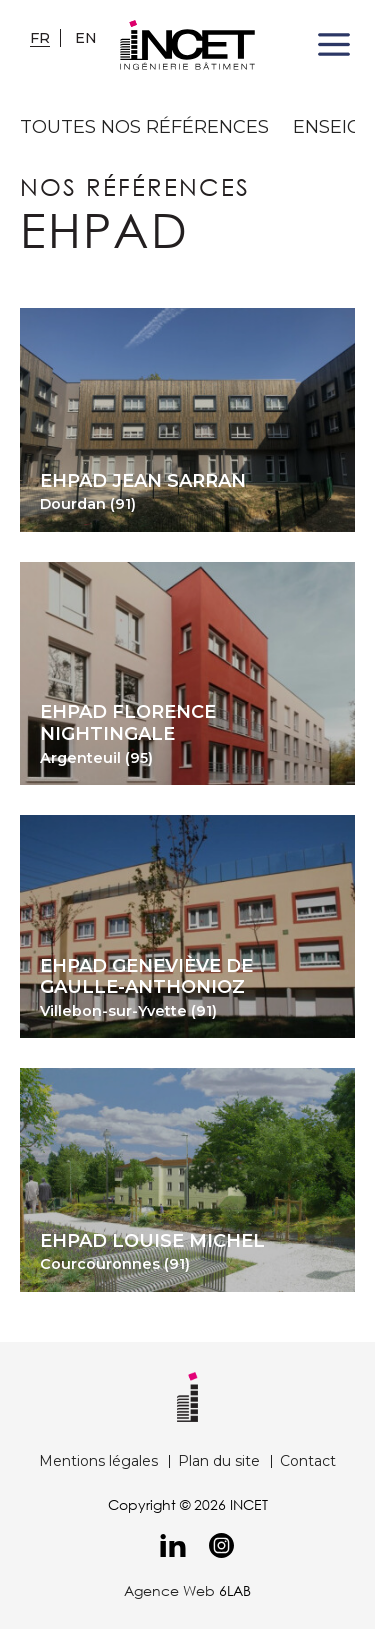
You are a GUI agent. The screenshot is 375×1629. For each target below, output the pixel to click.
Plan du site (219, 1461)
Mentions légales (98, 1461)
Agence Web (169, 1590)
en (86, 38)
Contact (308, 1461)
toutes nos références (144, 127)
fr (40, 38)
